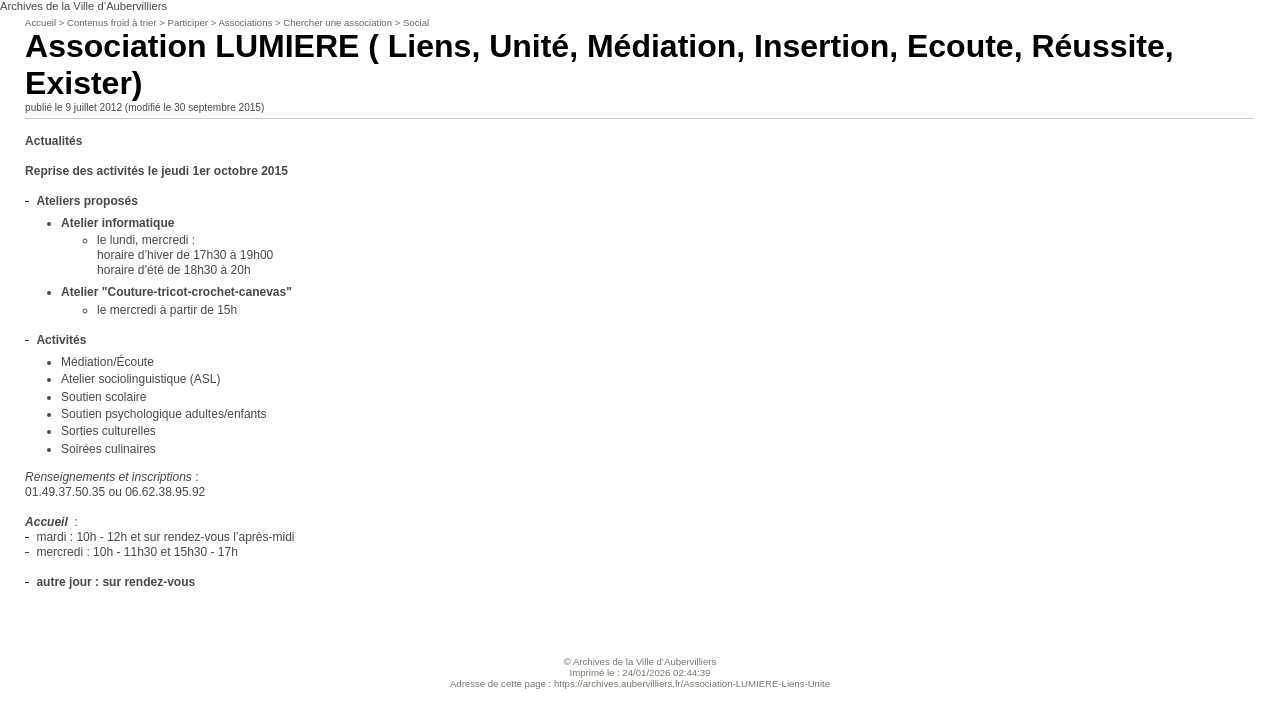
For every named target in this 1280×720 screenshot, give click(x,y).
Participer (188, 22)
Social (416, 22)
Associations (245, 22)
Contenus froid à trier (112, 22)
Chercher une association (337, 22)
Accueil (40, 22)
